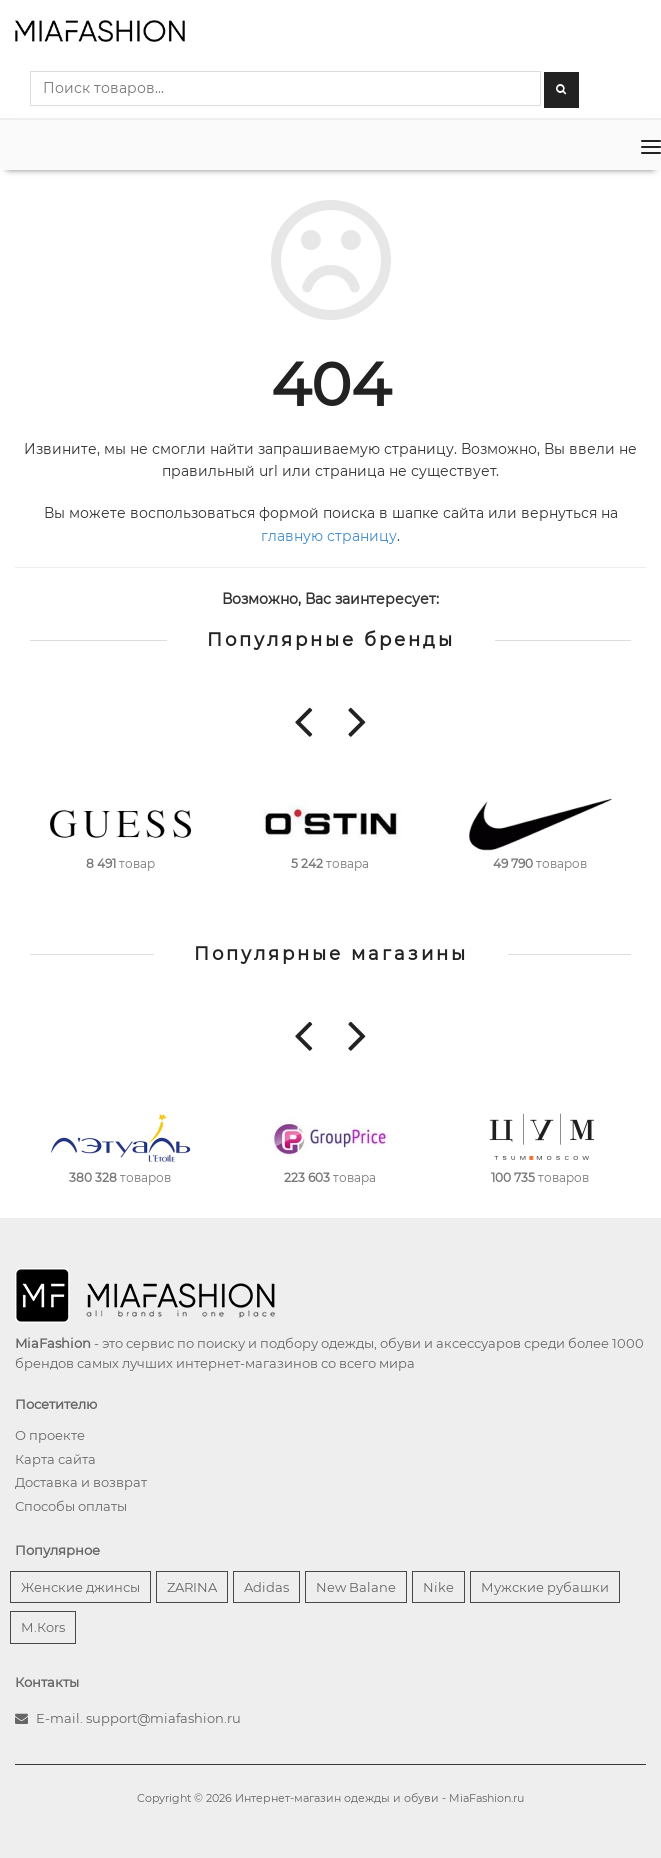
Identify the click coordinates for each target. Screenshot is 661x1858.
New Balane (356, 1587)
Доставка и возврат (81, 1482)
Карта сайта (55, 1459)
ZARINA (192, 1587)
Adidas (266, 1587)
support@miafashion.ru (163, 1718)
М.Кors (43, 1627)
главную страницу (329, 536)
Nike (438, 1587)
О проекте (50, 1435)
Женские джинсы (80, 1587)
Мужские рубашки (545, 1587)
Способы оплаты (71, 1506)
